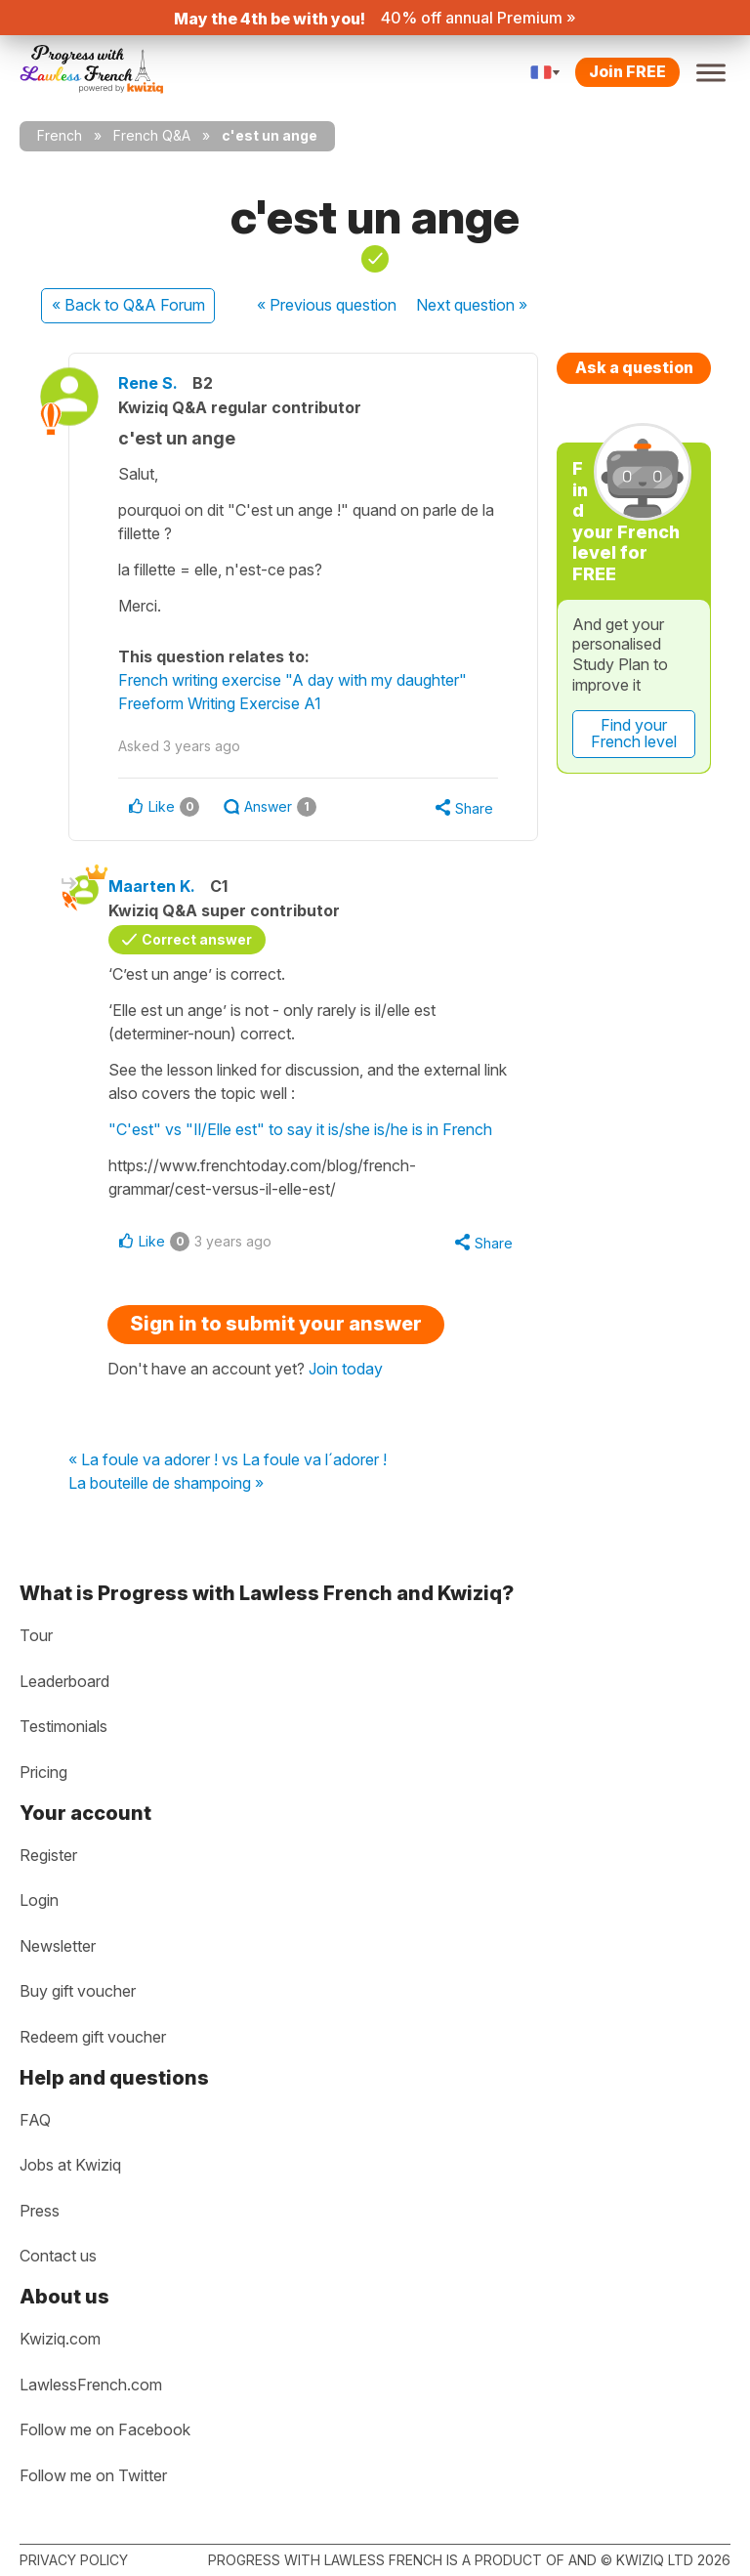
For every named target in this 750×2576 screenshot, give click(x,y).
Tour (36, 1635)
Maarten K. (151, 886)
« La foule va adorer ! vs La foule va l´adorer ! (227, 1460)
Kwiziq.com (60, 2338)
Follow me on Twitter (93, 2475)
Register (48, 1855)
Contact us (58, 2255)
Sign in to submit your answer (276, 1323)
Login (39, 1900)
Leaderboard (64, 1681)
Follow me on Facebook (105, 2429)
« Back (128, 305)
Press (40, 2210)
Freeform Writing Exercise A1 (219, 703)
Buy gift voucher (78, 1991)
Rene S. (148, 383)
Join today (346, 1368)
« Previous (326, 305)
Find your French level (634, 733)
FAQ (35, 2120)
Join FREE (627, 71)
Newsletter (58, 1946)
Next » (471, 305)
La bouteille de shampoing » (166, 1484)
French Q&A (151, 135)
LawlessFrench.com (91, 2384)
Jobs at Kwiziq (70, 2165)
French (59, 135)
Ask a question (634, 367)
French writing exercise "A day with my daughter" (292, 680)
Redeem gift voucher (93, 2037)
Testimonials (63, 1726)
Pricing (43, 1772)
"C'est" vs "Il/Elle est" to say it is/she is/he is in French (300, 1129)
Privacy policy (74, 2560)
